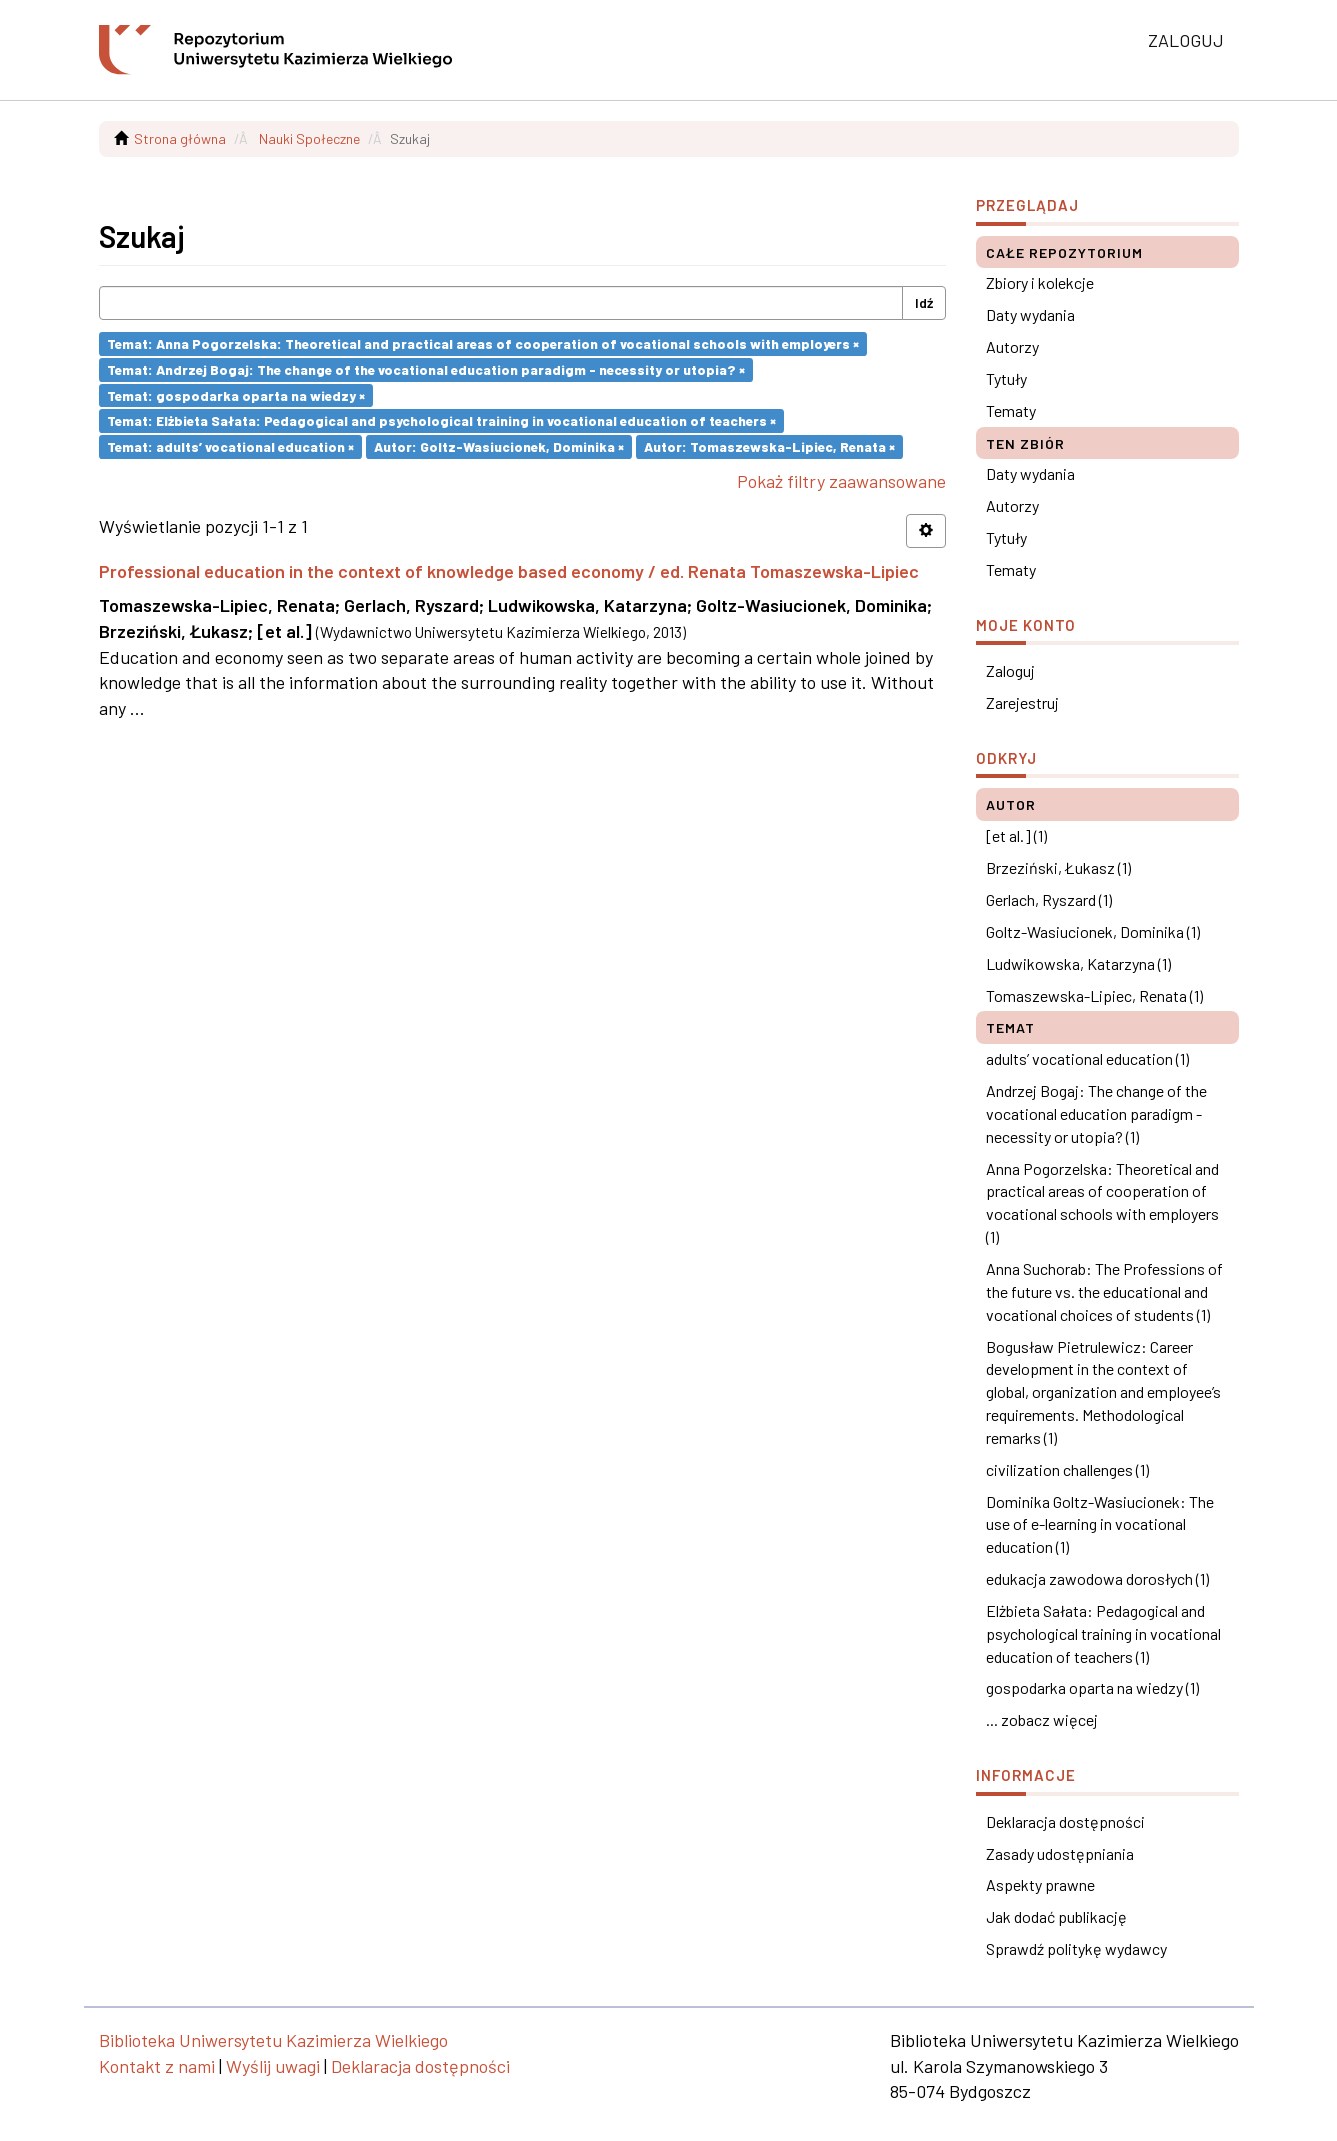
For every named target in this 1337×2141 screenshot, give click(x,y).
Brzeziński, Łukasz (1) (1058, 867)
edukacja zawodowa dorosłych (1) (1097, 1578)
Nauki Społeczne (309, 138)
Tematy (1011, 410)
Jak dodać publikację (1056, 1916)
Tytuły (1006, 378)
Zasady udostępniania (1060, 1853)
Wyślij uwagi (273, 2066)
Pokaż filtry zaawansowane (841, 481)
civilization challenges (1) (1067, 1469)
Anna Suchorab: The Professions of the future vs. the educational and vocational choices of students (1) (1104, 1291)
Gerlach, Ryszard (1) (1049, 899)
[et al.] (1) (1016, 835)
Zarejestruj (1022, 702)
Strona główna (180, 138)
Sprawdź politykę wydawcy (1076, 1948)
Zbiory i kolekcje (1040, 282)
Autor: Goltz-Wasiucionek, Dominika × (499, 446)
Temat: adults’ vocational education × (230, 446)
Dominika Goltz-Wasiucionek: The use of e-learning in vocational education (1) (1100, 1524)
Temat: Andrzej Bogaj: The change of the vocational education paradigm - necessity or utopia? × (426, 369)
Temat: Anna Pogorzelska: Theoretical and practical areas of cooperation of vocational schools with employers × (483, 343)
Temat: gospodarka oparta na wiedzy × (236, 394)
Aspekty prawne (1040, 1884)
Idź (924, 302)
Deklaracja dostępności (1065, 1821)
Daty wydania (1030, 314)
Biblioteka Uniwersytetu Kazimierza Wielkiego (273, 2040)
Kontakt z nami (157, 2066)
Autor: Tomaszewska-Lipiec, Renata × (769, 446)
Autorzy (1012, 346)
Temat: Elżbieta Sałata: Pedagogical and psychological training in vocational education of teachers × (441, 420)
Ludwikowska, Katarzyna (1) (1078, 963)
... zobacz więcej (1042, 1719)
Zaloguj (1010, 670)
